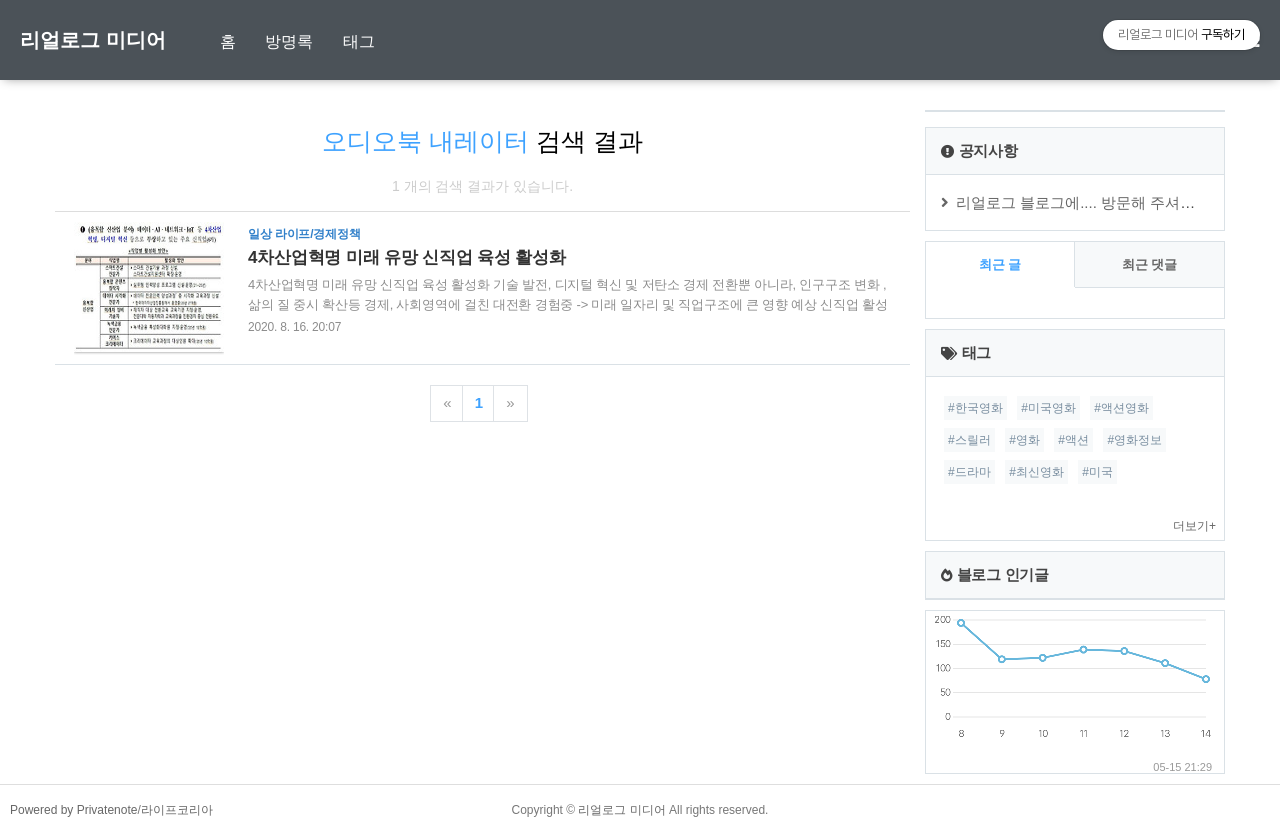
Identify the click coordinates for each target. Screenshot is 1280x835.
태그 (359, 41)
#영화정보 (1134, 440)
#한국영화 (975, 408)
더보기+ (1194, 526)
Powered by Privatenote (73, 810)
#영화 (1024, 440)
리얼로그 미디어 (93, 40)
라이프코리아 (177, 810)
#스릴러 (969, 440)
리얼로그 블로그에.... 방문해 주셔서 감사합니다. (1117, 202)
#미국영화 (1048, 408)
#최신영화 (1036, 472)
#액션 (1073, 440)
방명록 (289, 41)
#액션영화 (1121, 408)
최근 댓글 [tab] (1150, 264)
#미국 (1097, 472)
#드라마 (969, 472)
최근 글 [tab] (1000, 264)
